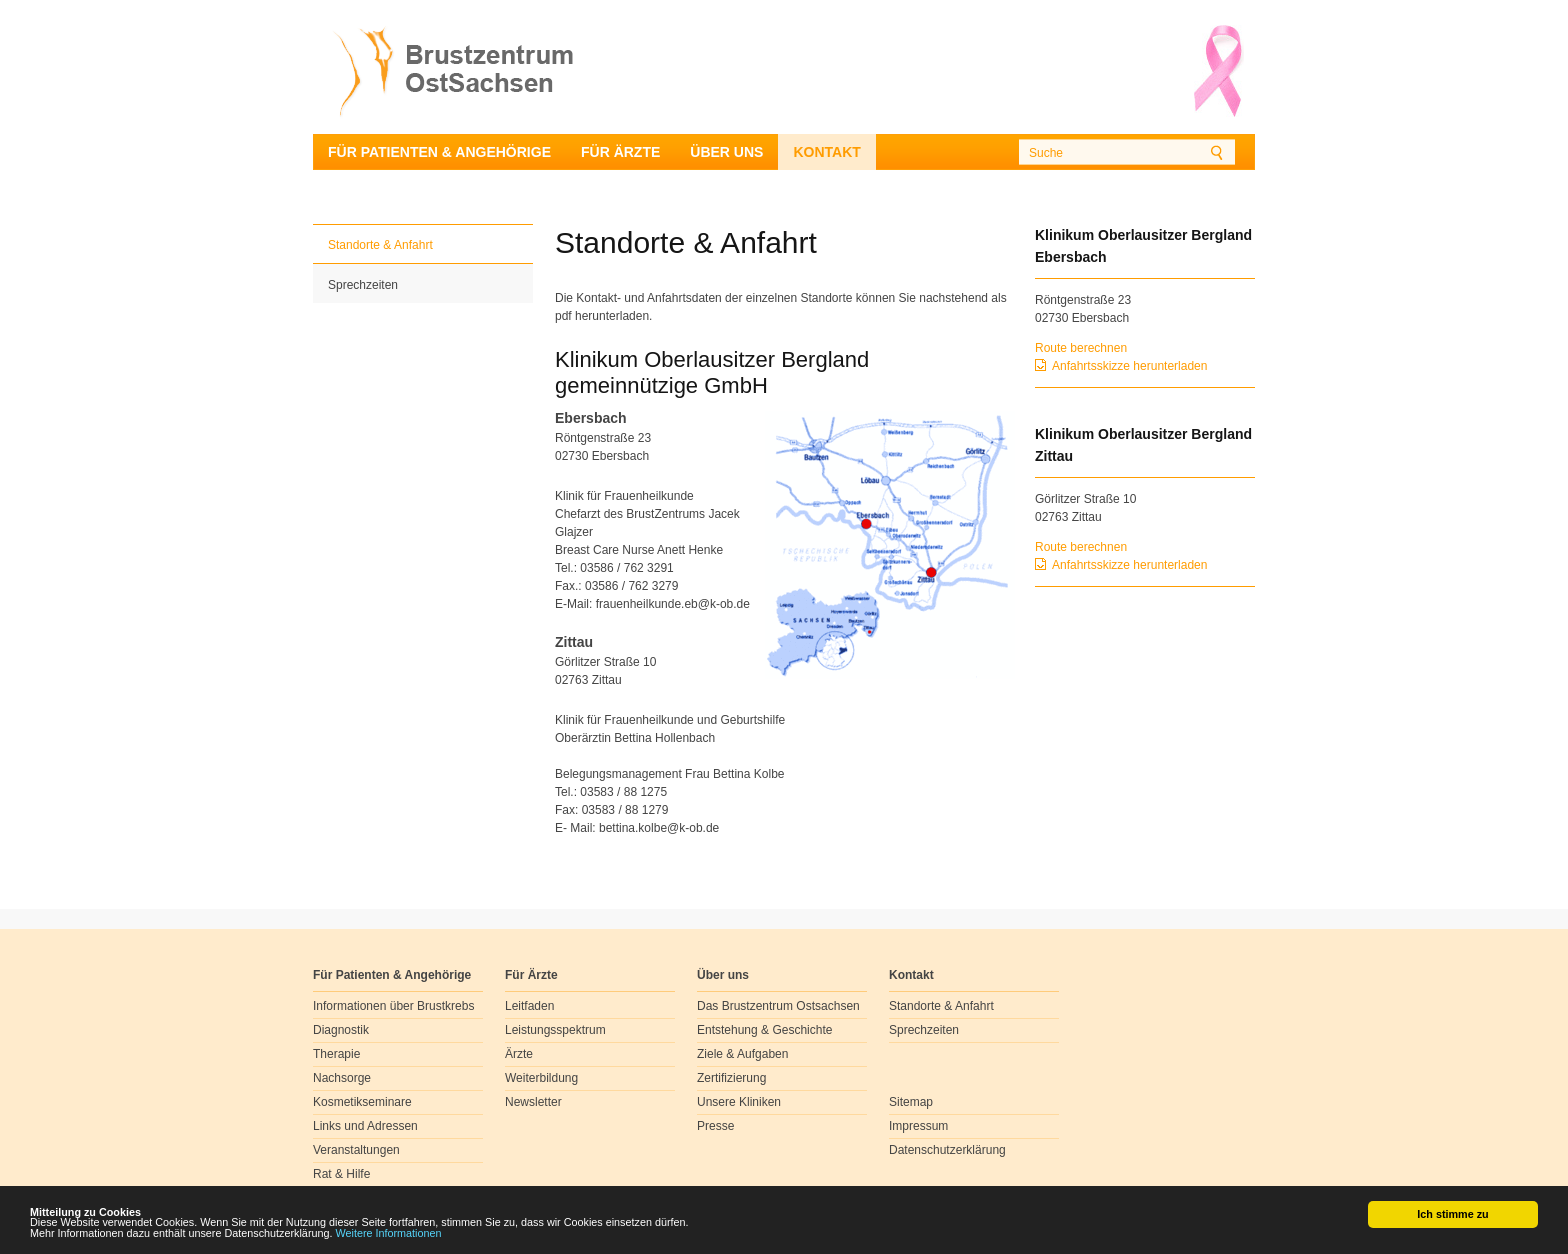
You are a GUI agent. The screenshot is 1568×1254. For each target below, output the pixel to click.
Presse (715, 1126)
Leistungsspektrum (555, 1030)
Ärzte (519, 1054)
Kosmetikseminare (362, 1102)
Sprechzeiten (363, 285)
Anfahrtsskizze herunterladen (1129, 366)
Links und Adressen (365, 1126)
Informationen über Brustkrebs (393, 1006)
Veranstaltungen (356, 1150)
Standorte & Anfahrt (380, 245)
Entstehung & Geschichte (764, 1030)
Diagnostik (341, 1030)
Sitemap (911, 1102)
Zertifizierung (731, 1078)
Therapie (336, 1054)
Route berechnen (1081, 348)
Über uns (726, 152)
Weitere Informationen (389, 1234)
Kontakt (826, 152)
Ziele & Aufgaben (742, 1054)
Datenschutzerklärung (947, 1150)
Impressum (918, 1126)
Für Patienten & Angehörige (439, 152)
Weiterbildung (541, 1078)
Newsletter (533, 1102)
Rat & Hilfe (341, 1174)
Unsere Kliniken (739, 1102)
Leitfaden (529, 1006)
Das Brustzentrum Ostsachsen (778, 1006)
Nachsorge (342, 1078)
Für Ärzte (620, 152)
